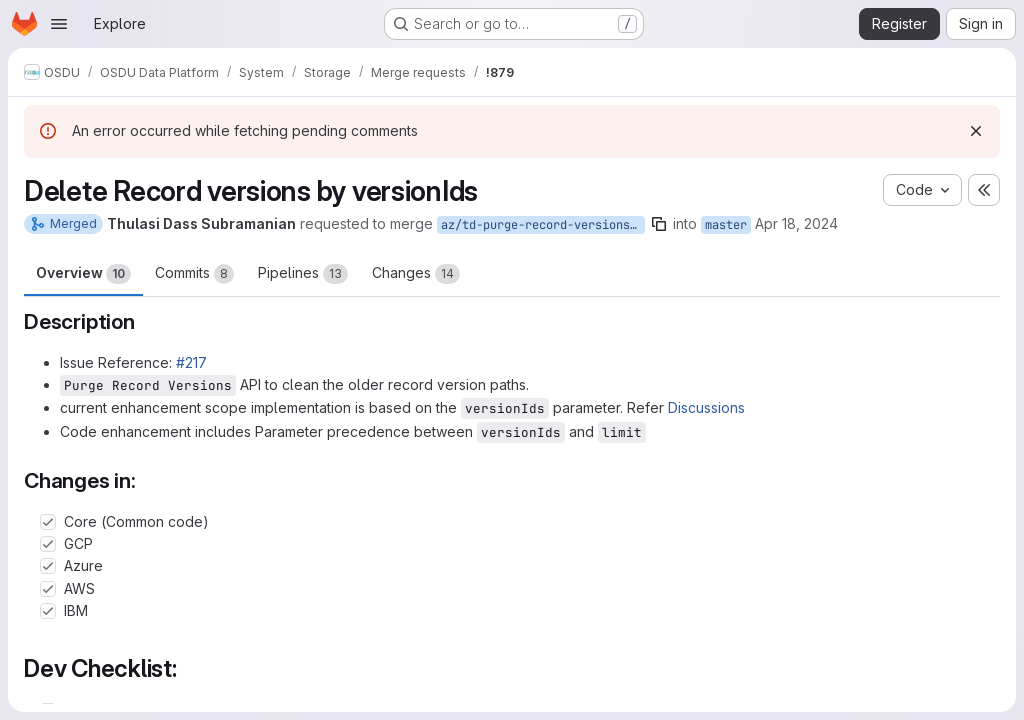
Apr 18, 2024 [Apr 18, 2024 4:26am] (796, 223)
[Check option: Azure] (48, 566)
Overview (83, 274)
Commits (194, 274)
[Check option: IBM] (48, 611)
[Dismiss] (976, 131)
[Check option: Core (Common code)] (48, 522)
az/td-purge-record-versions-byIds (543, 225)
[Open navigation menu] (59, 24)
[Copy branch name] (659, 224)
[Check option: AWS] (48, 589)
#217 (191, 362)
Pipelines (303, 274)
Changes (416, 274)
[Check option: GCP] (48, 544)
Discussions (706, 407)
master (726, 225)
